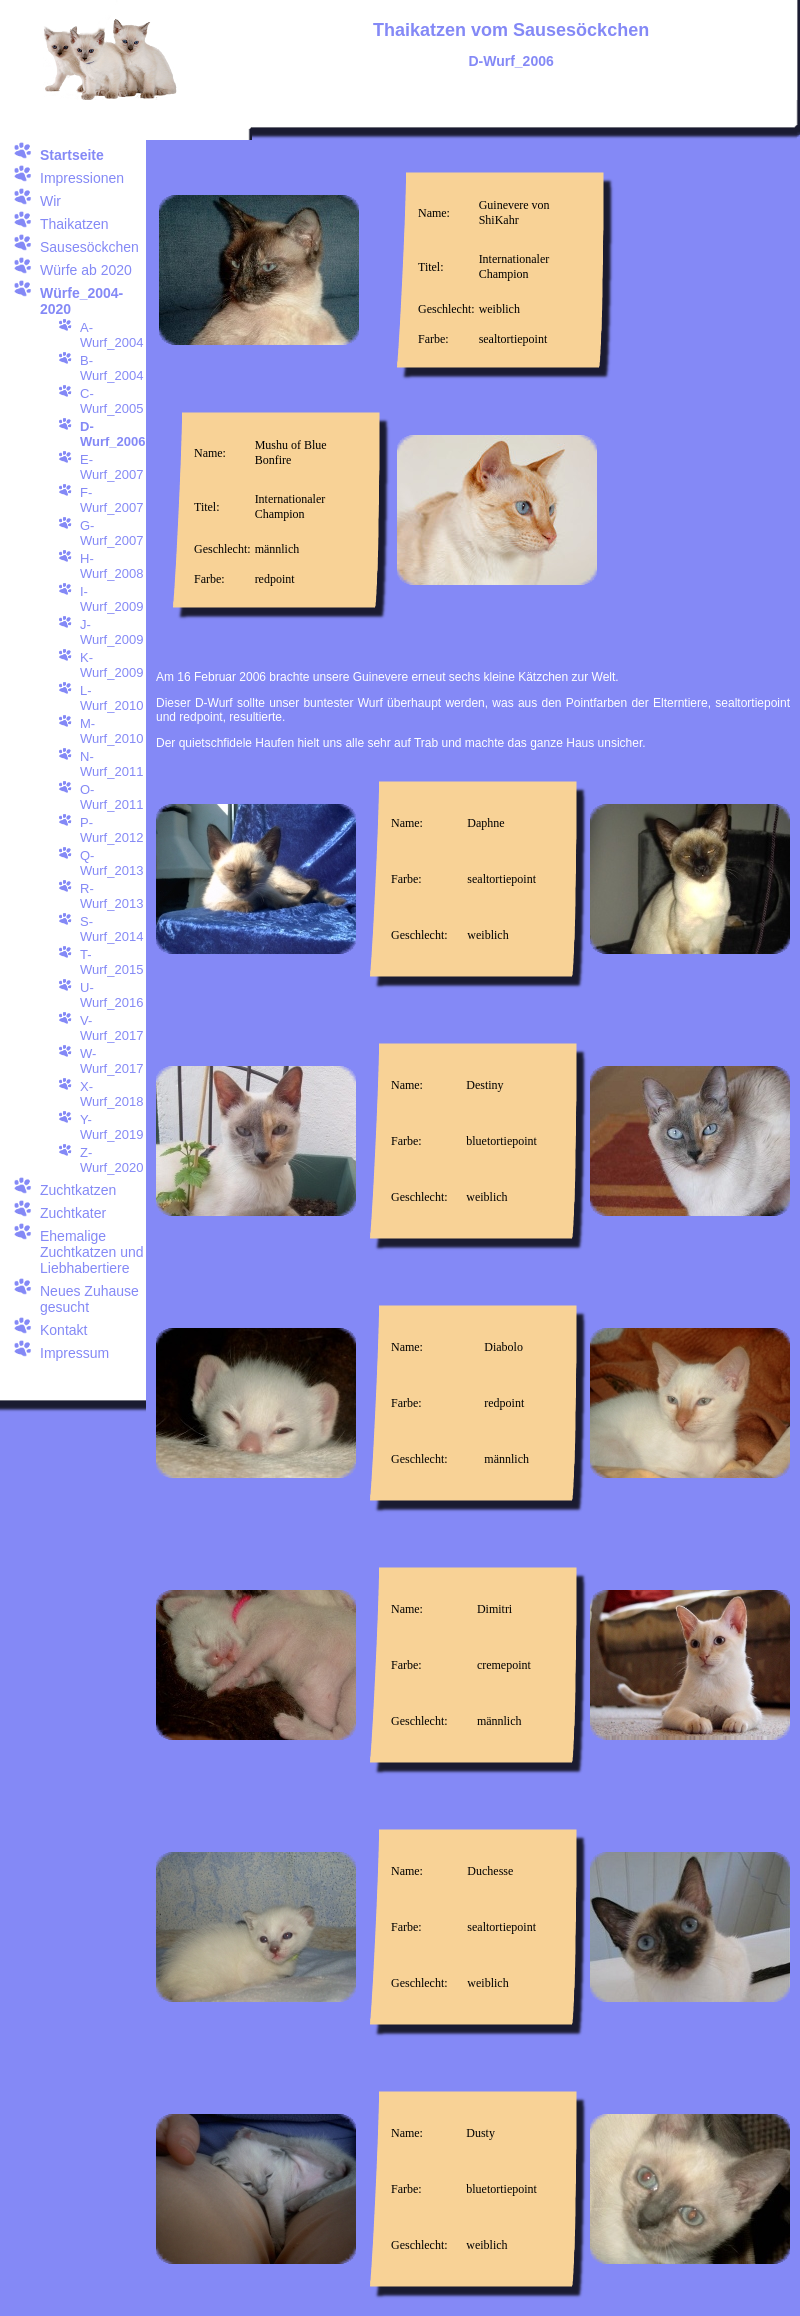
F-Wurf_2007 (111, 500)
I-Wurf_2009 (111, 599)
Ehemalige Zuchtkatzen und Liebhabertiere (92, 1252)
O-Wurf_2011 (111, 797)
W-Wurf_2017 (111, 1061)
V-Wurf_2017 (111, 1028)
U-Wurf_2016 (111, 995)
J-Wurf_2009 (111, 632)
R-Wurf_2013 (111, 896)
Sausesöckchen (89, 247)
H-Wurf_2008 (111, 566)
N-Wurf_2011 (111, 764)
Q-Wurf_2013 (111, 863)
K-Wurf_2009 (111, 665)
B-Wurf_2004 (111, 368)
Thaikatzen (74, 224)
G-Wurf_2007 (111, 533)
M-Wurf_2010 (111, 731)
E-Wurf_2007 (111, 467)
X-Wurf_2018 (111, 1094)
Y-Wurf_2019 (111, 1127)
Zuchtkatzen (78, 1190)
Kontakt (63, 1330)
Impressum (74, 1353)
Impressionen (82, 178)
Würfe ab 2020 (86, 270)
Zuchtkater (73, 1213)
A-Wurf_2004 (111, 335)
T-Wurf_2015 (111, 962)
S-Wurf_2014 (111, 929)
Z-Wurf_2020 (111, 1160)
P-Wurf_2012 (111, 830)
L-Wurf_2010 (111, 698)
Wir (50, 201)
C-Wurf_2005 (111, 401)
